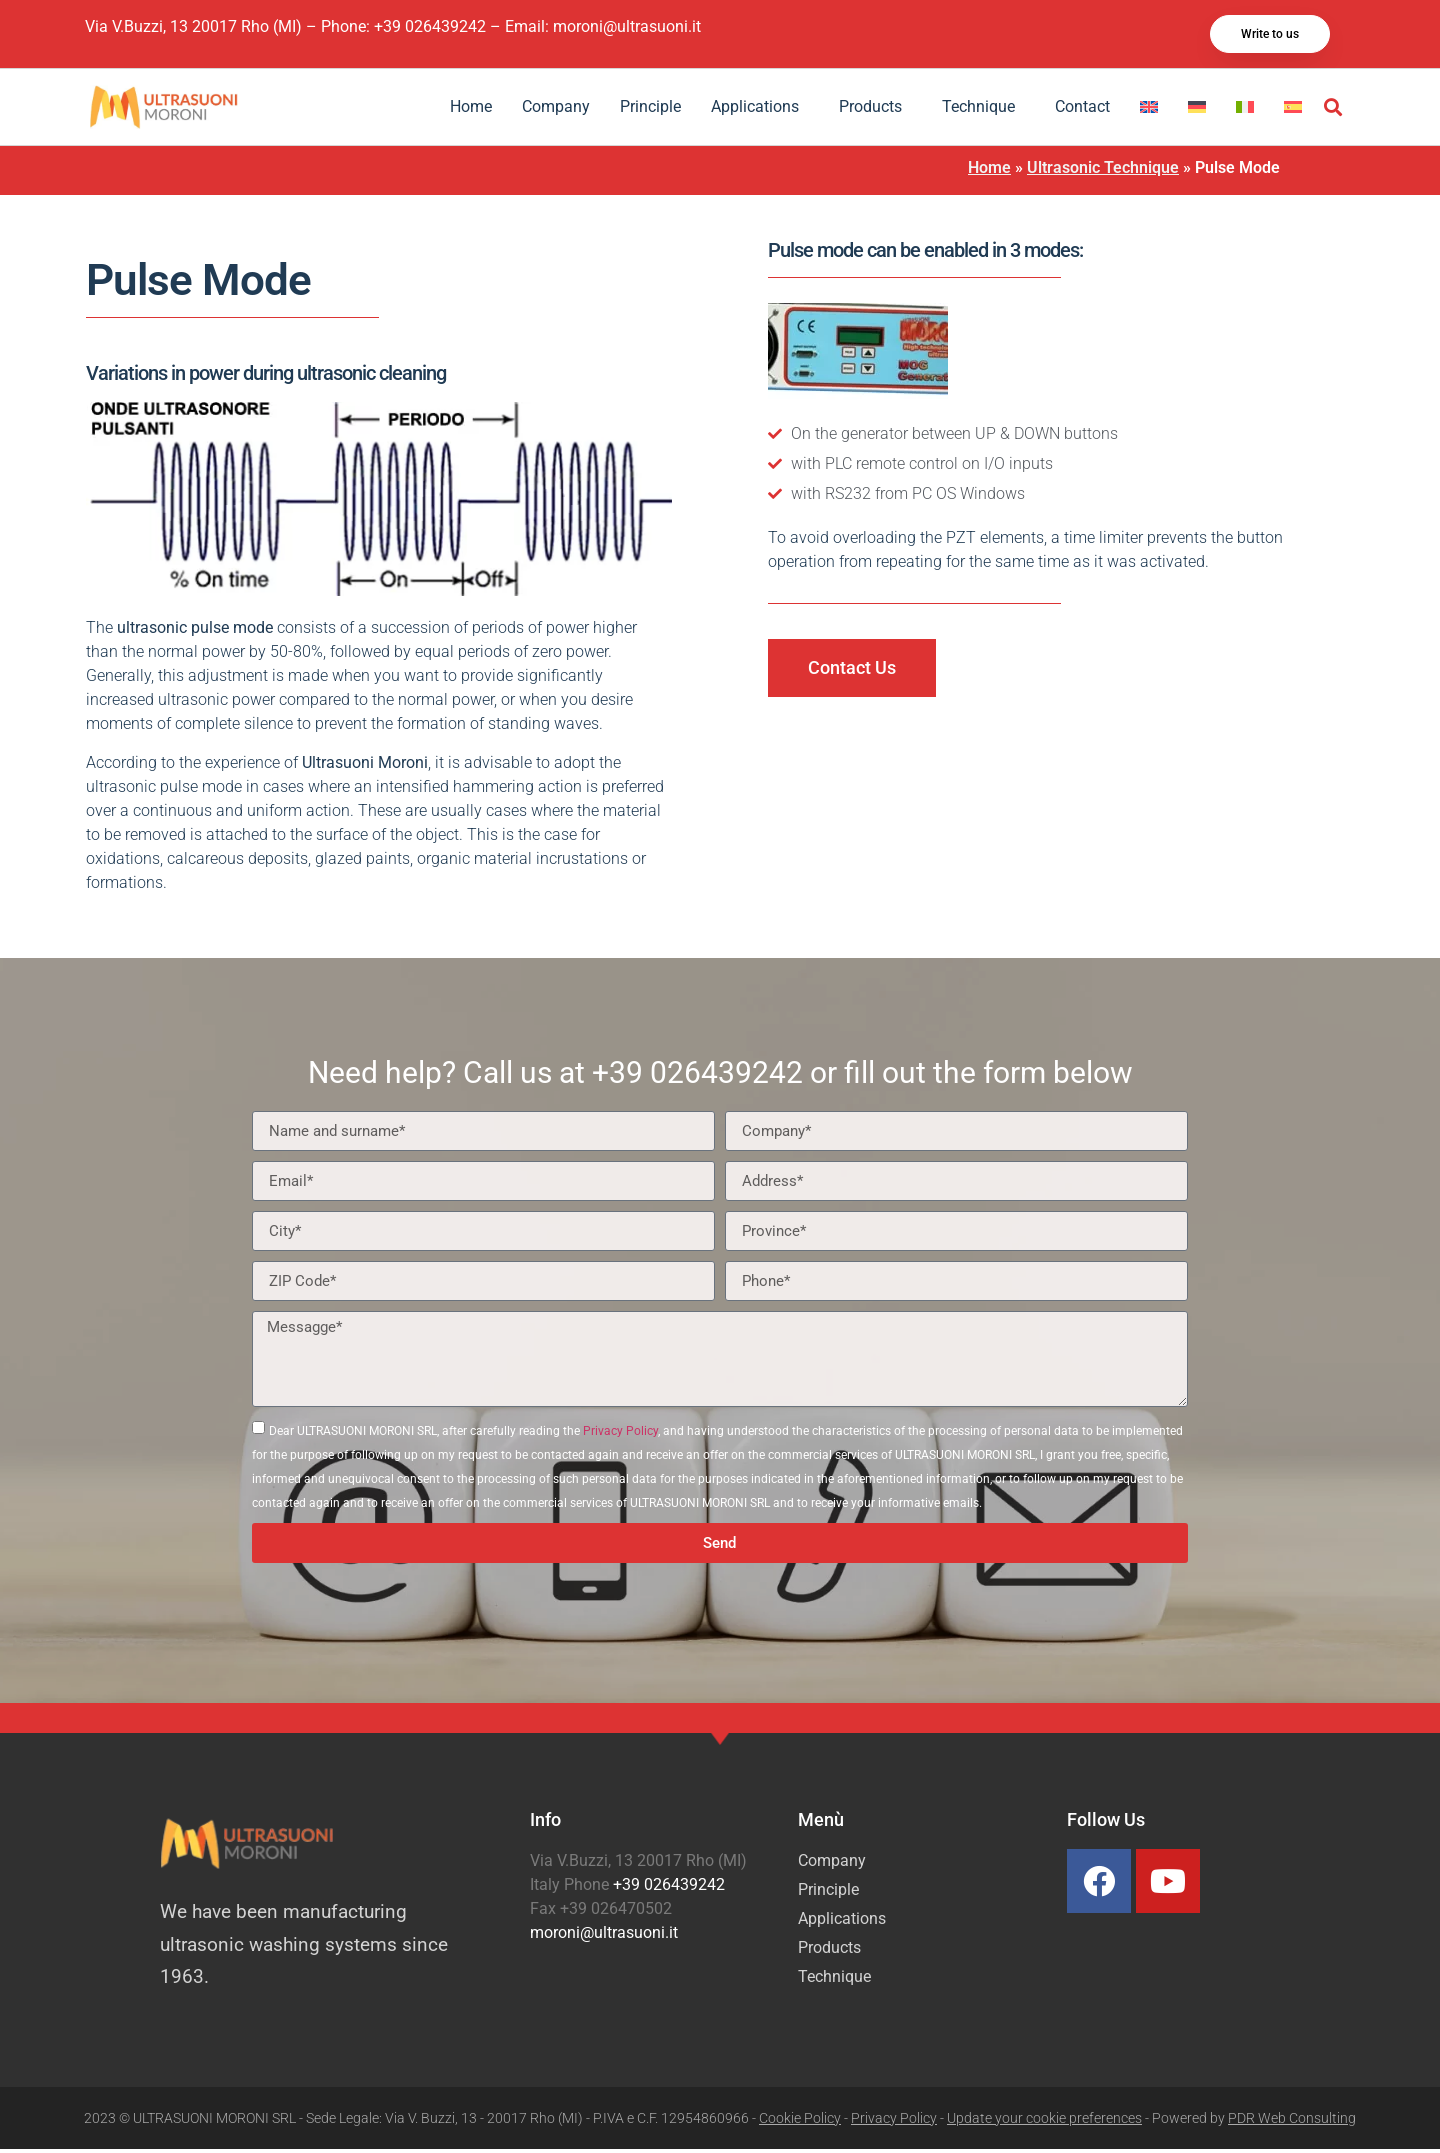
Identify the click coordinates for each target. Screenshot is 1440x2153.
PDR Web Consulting (1292, 2122)
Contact (1082, 110)
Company (556, 110)
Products (875, 111)
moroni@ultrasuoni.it (627, 28)
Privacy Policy (620, 1435)
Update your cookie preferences (1044, 2122)
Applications (760, 111)
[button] (1333, 111)
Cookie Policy (800, 2122)
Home (471, 110)
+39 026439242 (430, 28)
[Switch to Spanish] (1293, 111)
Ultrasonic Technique (1103, 171)
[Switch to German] (1197, 111)
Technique (983, 111)
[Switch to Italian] (1245, 111)
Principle (650, 110)
